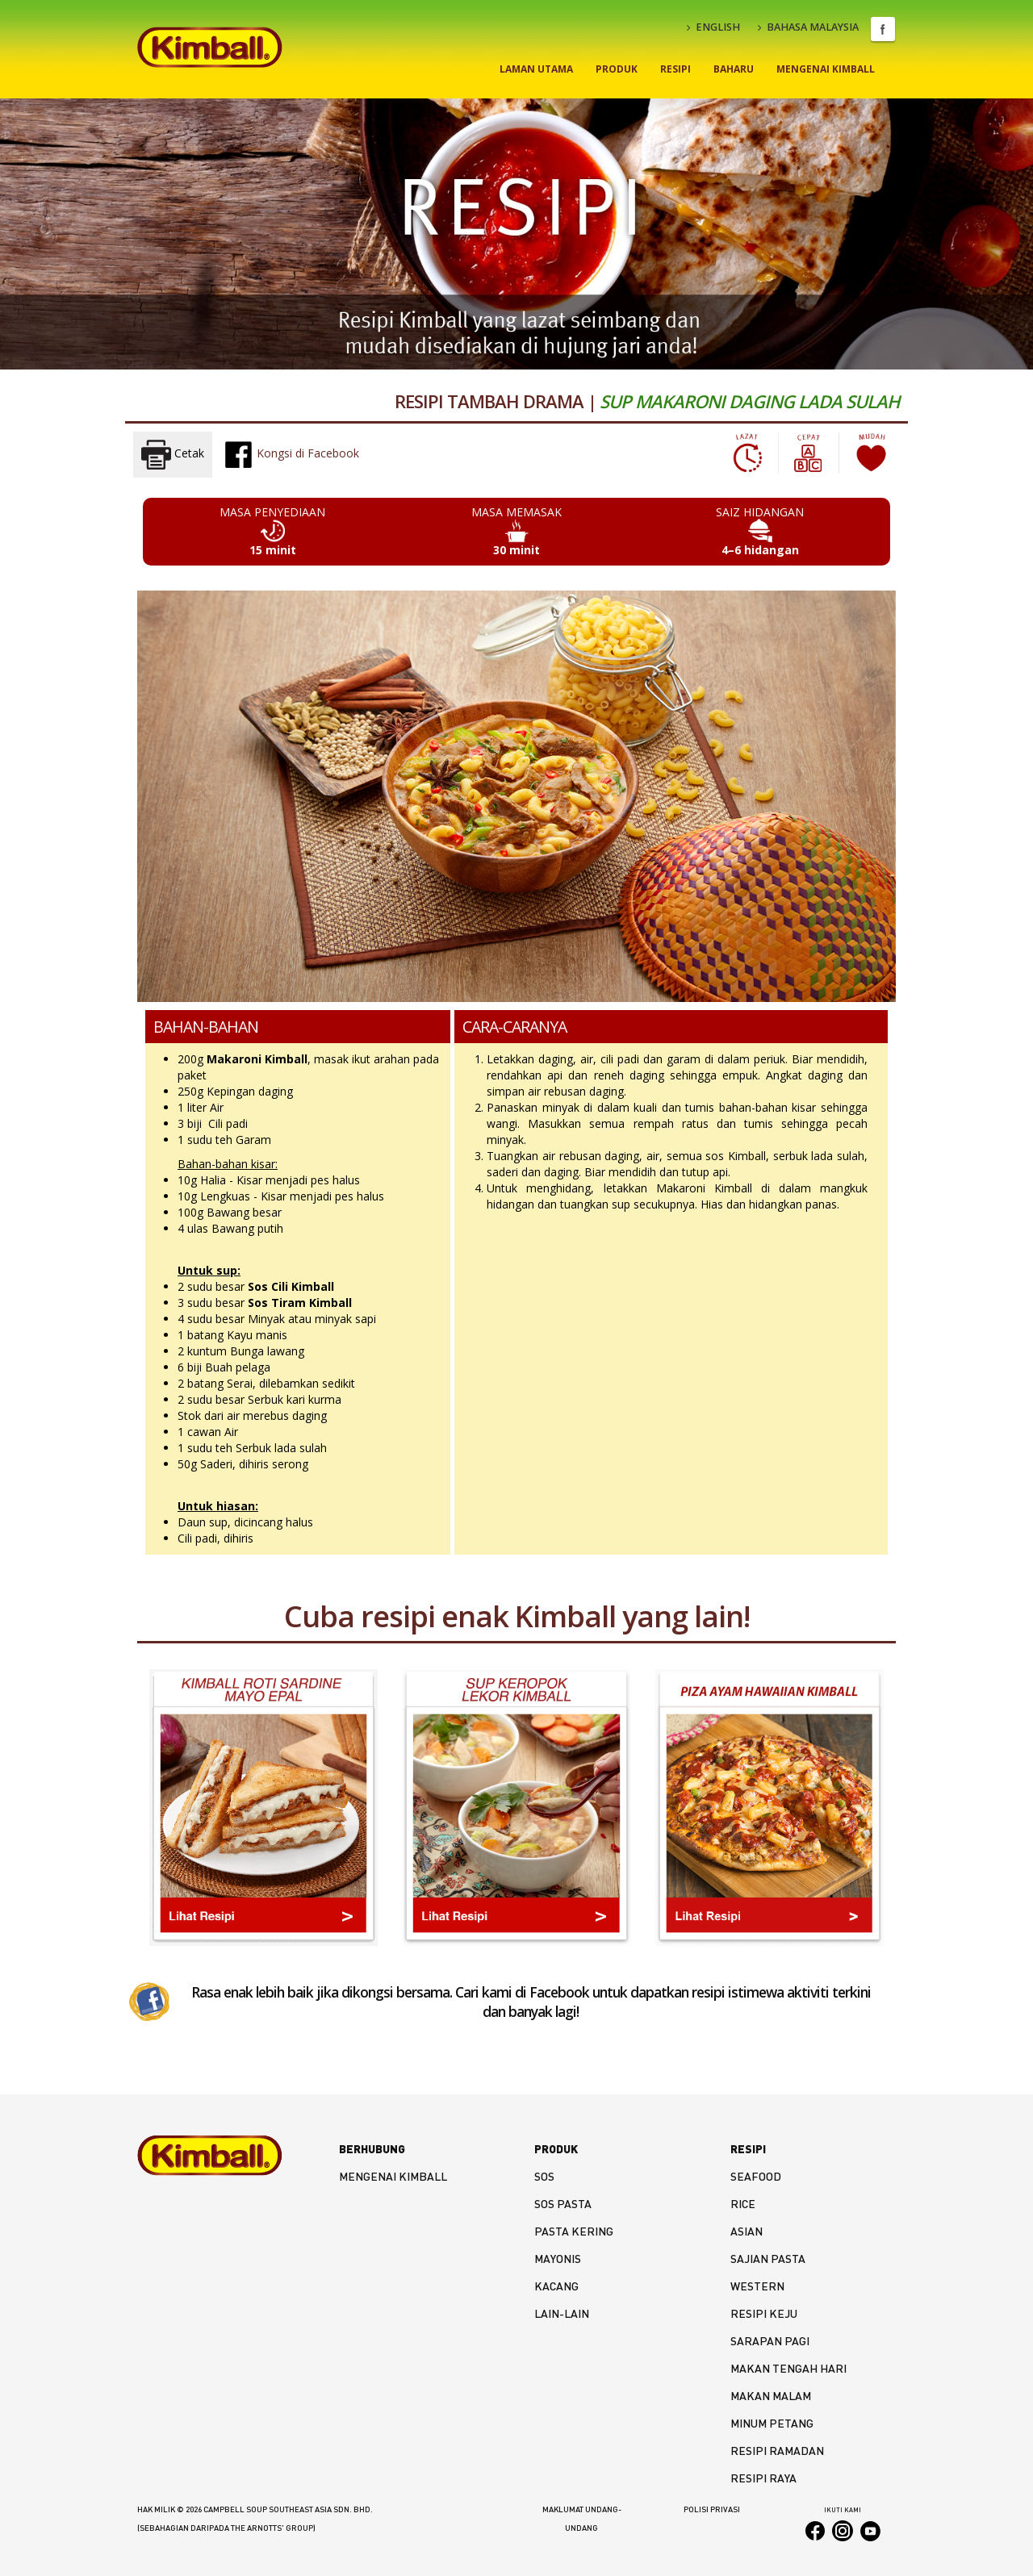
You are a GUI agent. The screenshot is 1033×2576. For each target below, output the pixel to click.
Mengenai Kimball (825, 69)
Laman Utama (536, 69)
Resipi (675, 69)
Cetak (172, 455)
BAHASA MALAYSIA (808, 27)
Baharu (733, 69)
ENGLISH (713, 27)
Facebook (883, 29)
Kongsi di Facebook (291, 454)
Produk (617, 69)
